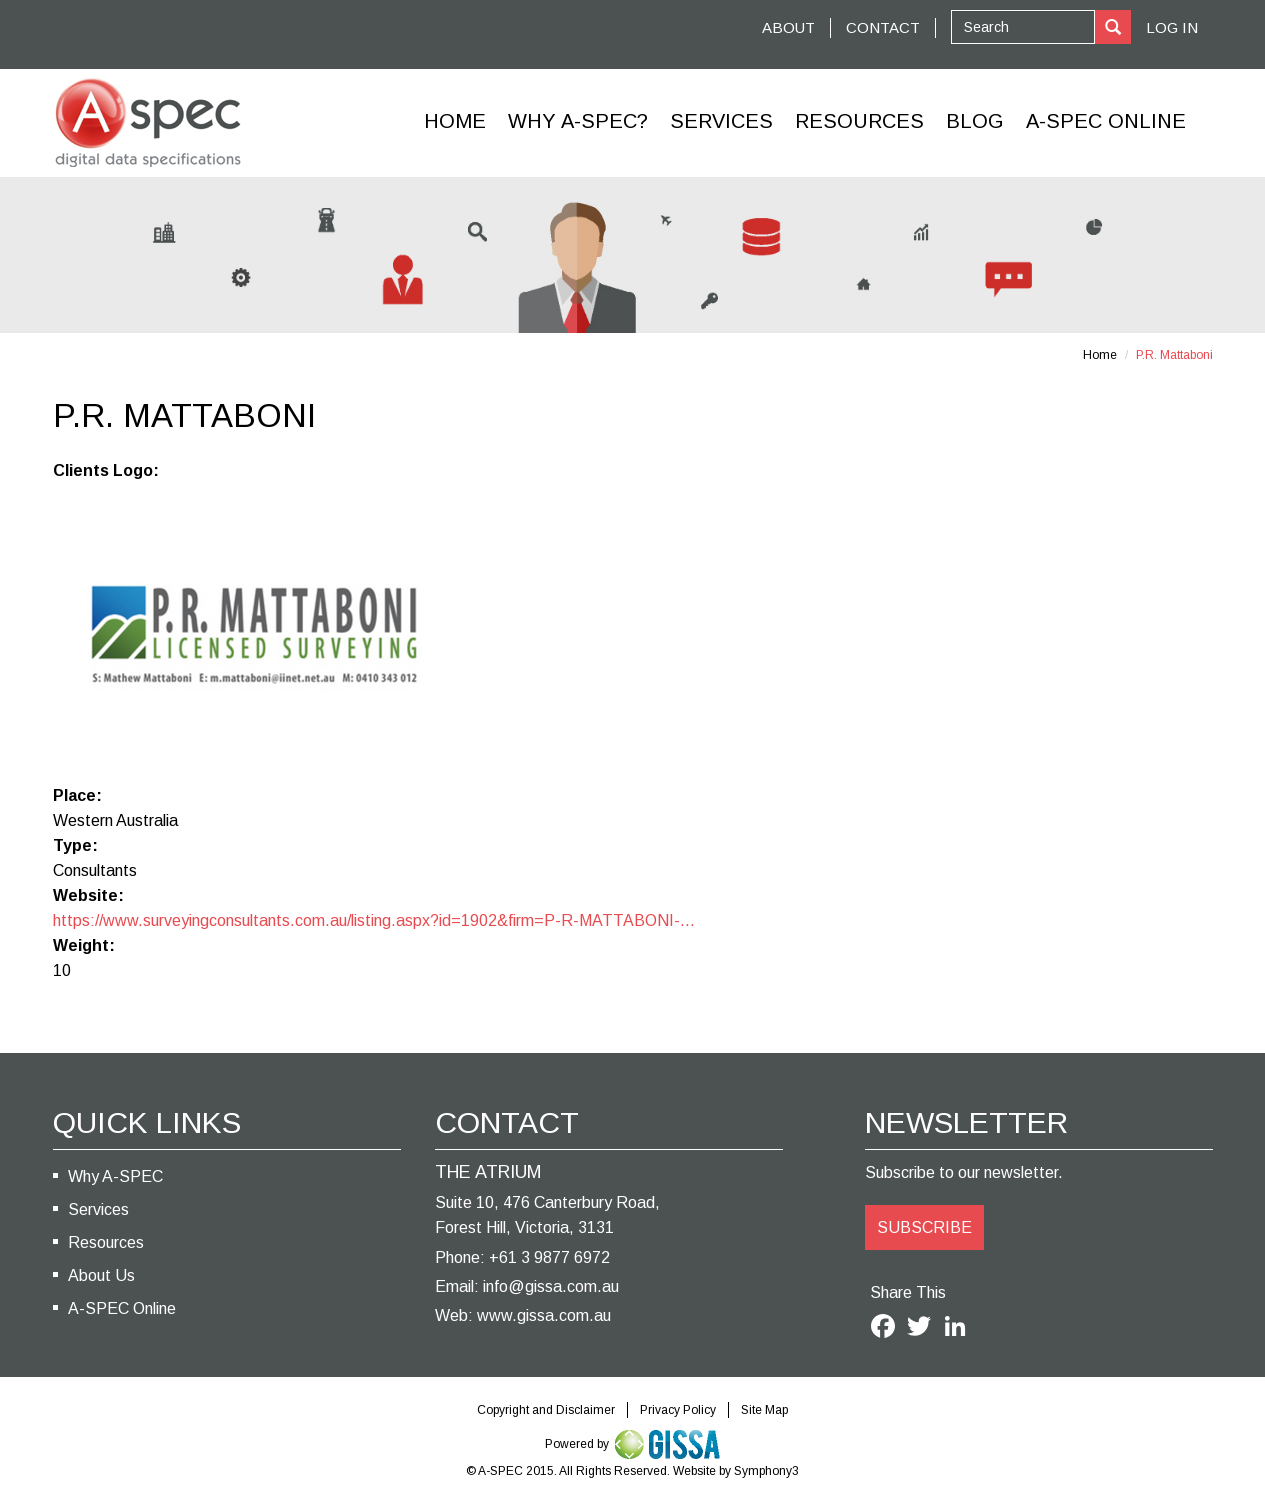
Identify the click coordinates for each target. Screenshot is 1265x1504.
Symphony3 (766, 1471)
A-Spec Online (1106, 121)
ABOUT (788, 27)
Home (455, 121)
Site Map (764, 1410)
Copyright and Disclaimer (546, 1410)
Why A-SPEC (115, 1176)
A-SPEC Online (122, 1308)
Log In (1172, 27)
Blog (975, 121)
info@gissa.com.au (551, 1286)
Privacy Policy (678, 1410)
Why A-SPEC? (578, 121)
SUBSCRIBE (924, 1227)
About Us (101, 1275)
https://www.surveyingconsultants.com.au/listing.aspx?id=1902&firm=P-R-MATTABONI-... (374, 920)
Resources (859, 121)
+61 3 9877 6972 (549, 1257)
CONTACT (883, 27)
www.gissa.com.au (544, 1315)
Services (721, 121)
